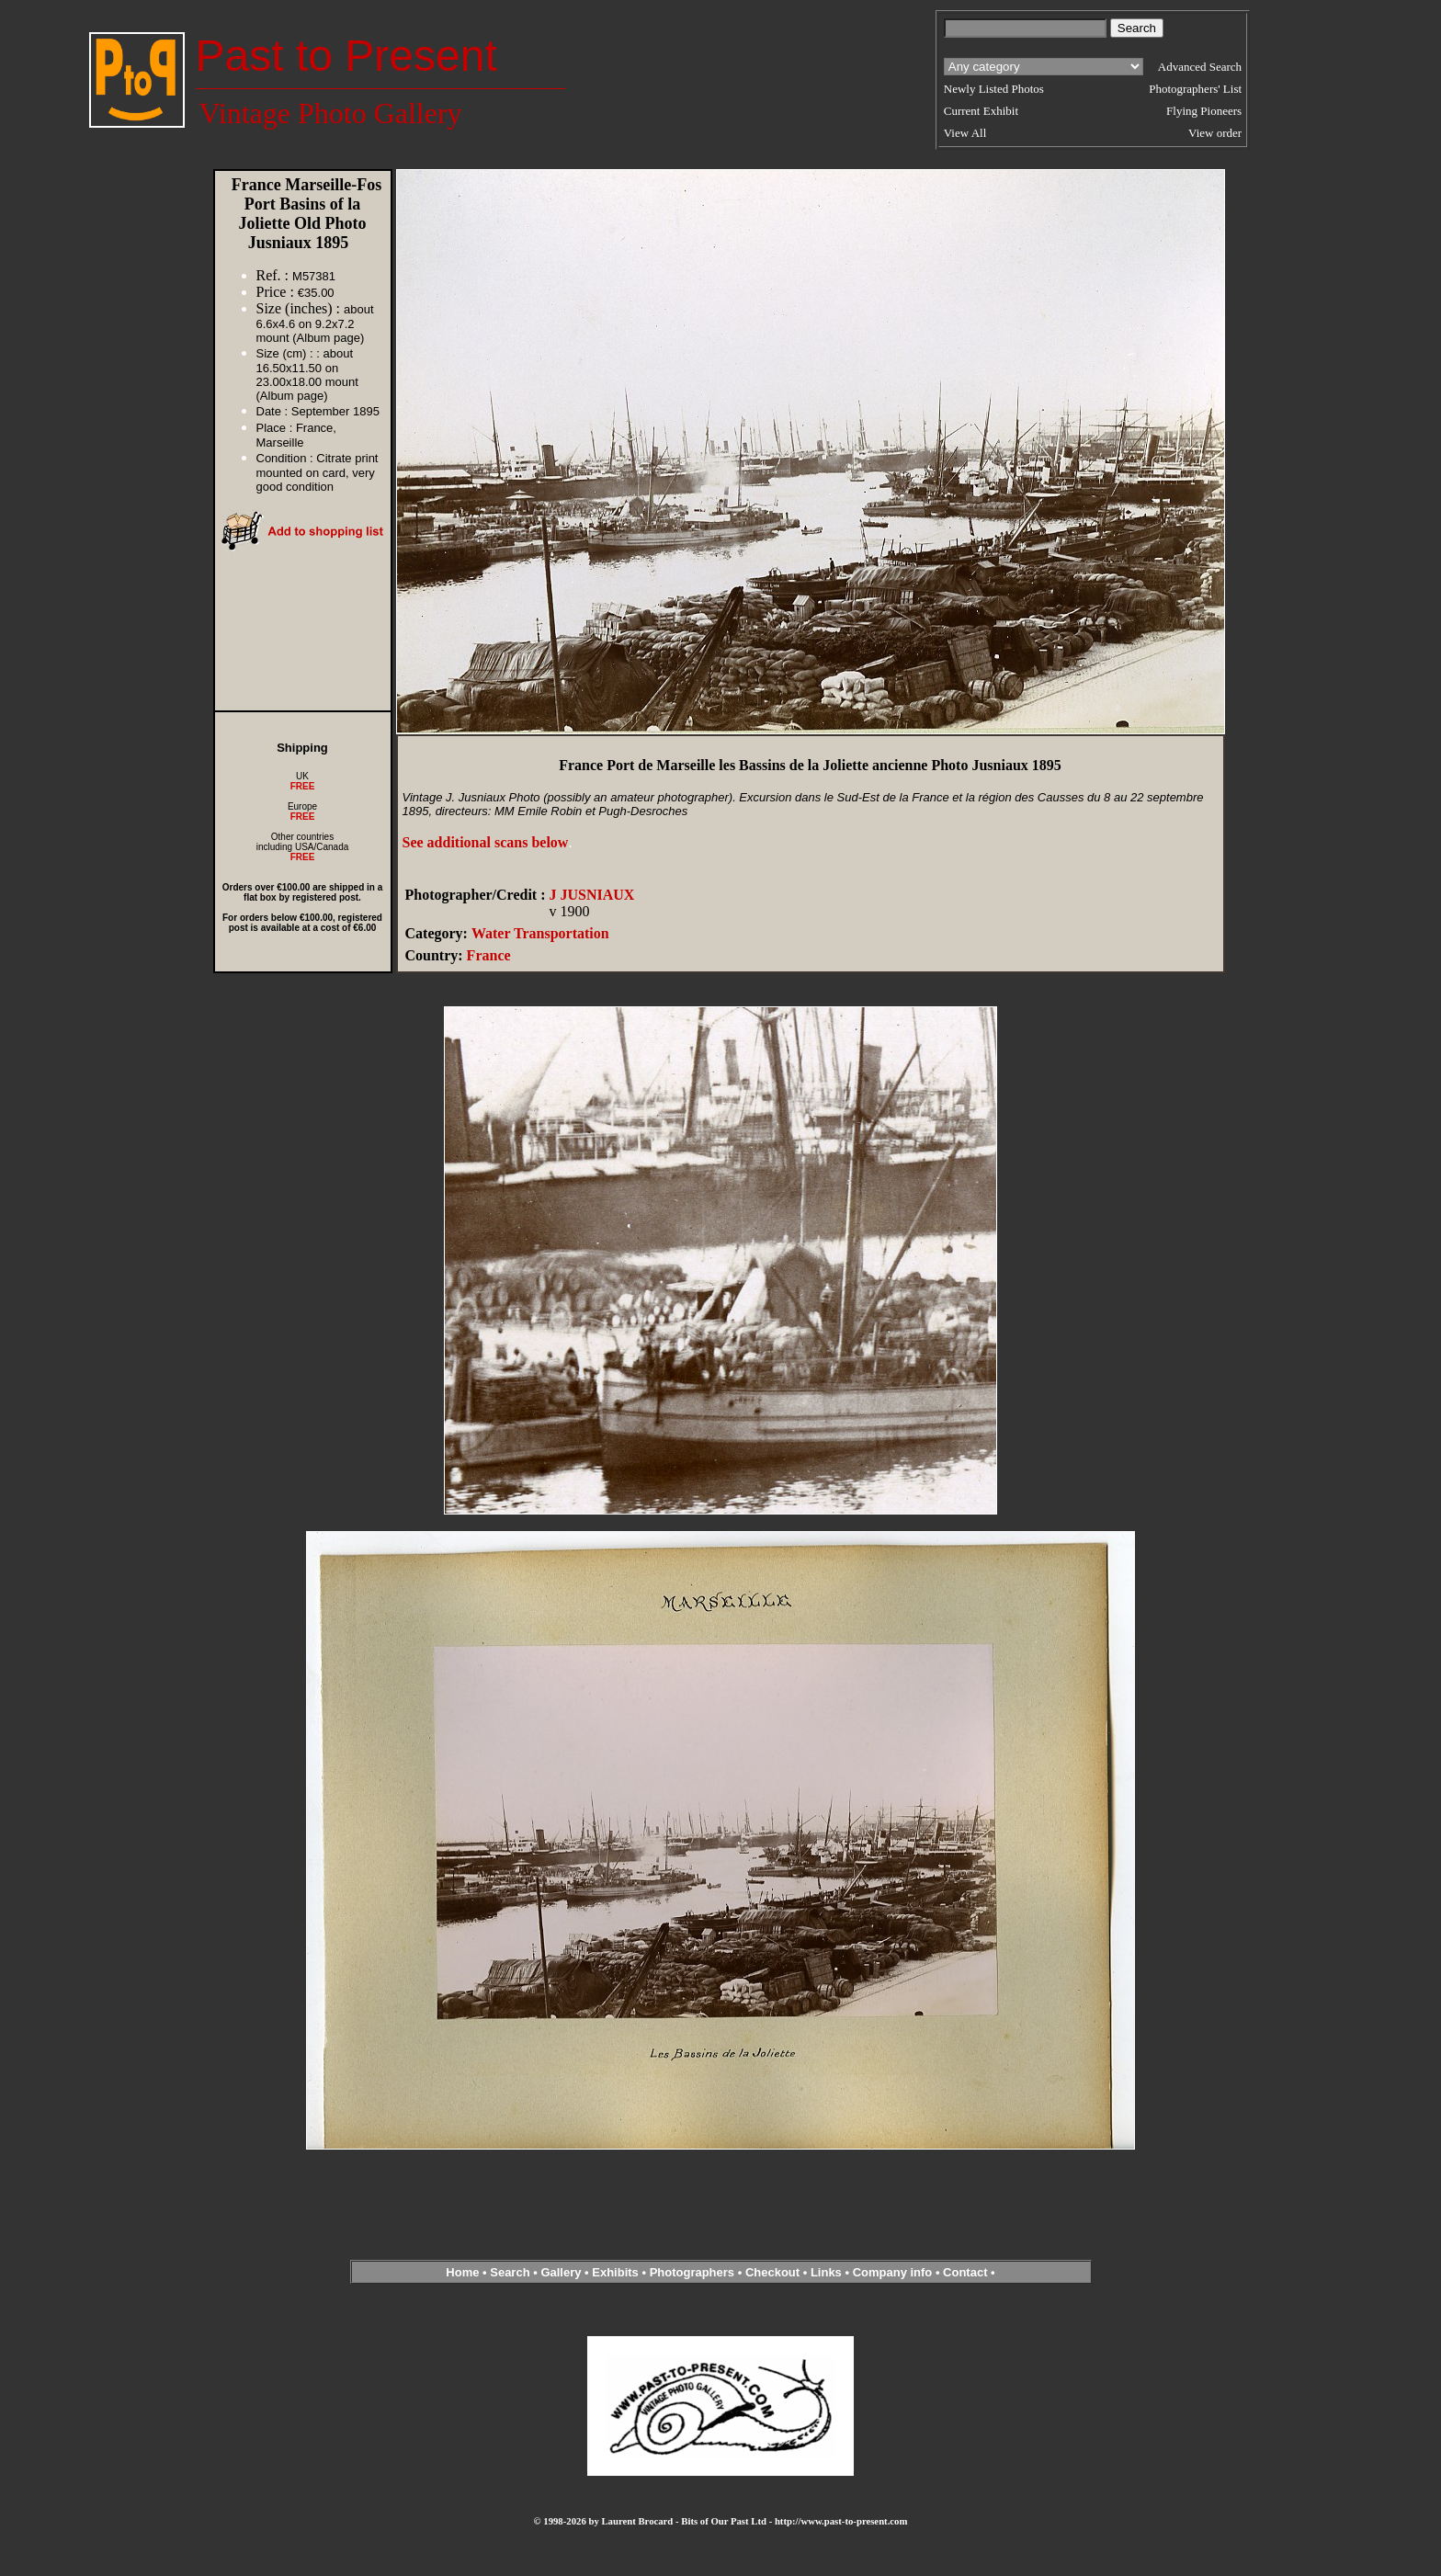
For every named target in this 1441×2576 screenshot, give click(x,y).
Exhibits (615, 2272)
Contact (965, 2272)
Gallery (560, 2272)
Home (462, 2272)
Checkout (772, 2272)
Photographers (692, 2272)
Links (826, 2272)
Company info (894, 2272)
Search (509, 2272)
